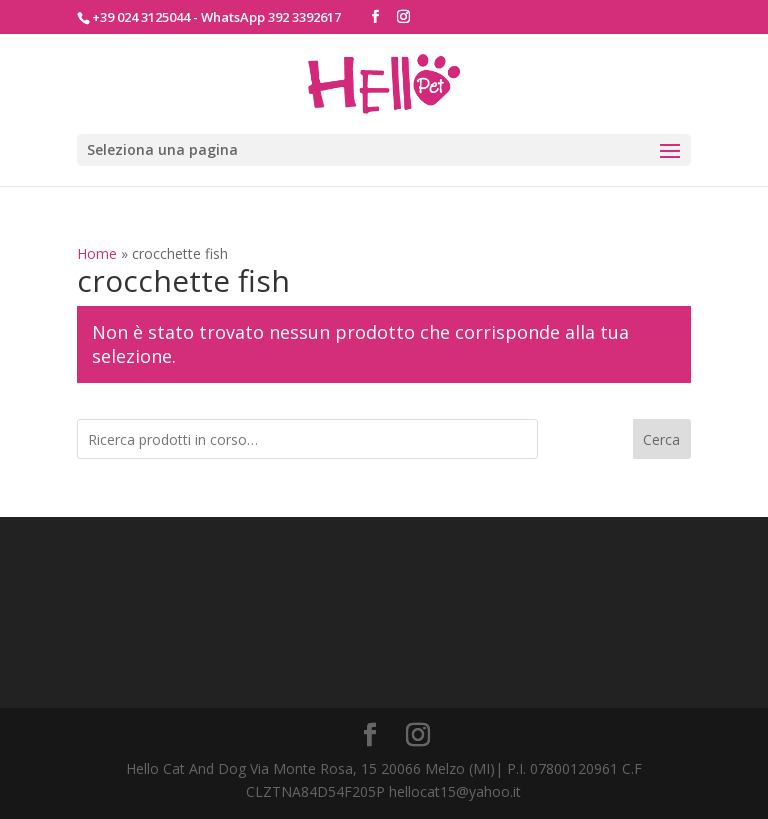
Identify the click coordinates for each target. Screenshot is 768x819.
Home (97, 253)
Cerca (661, 439)
